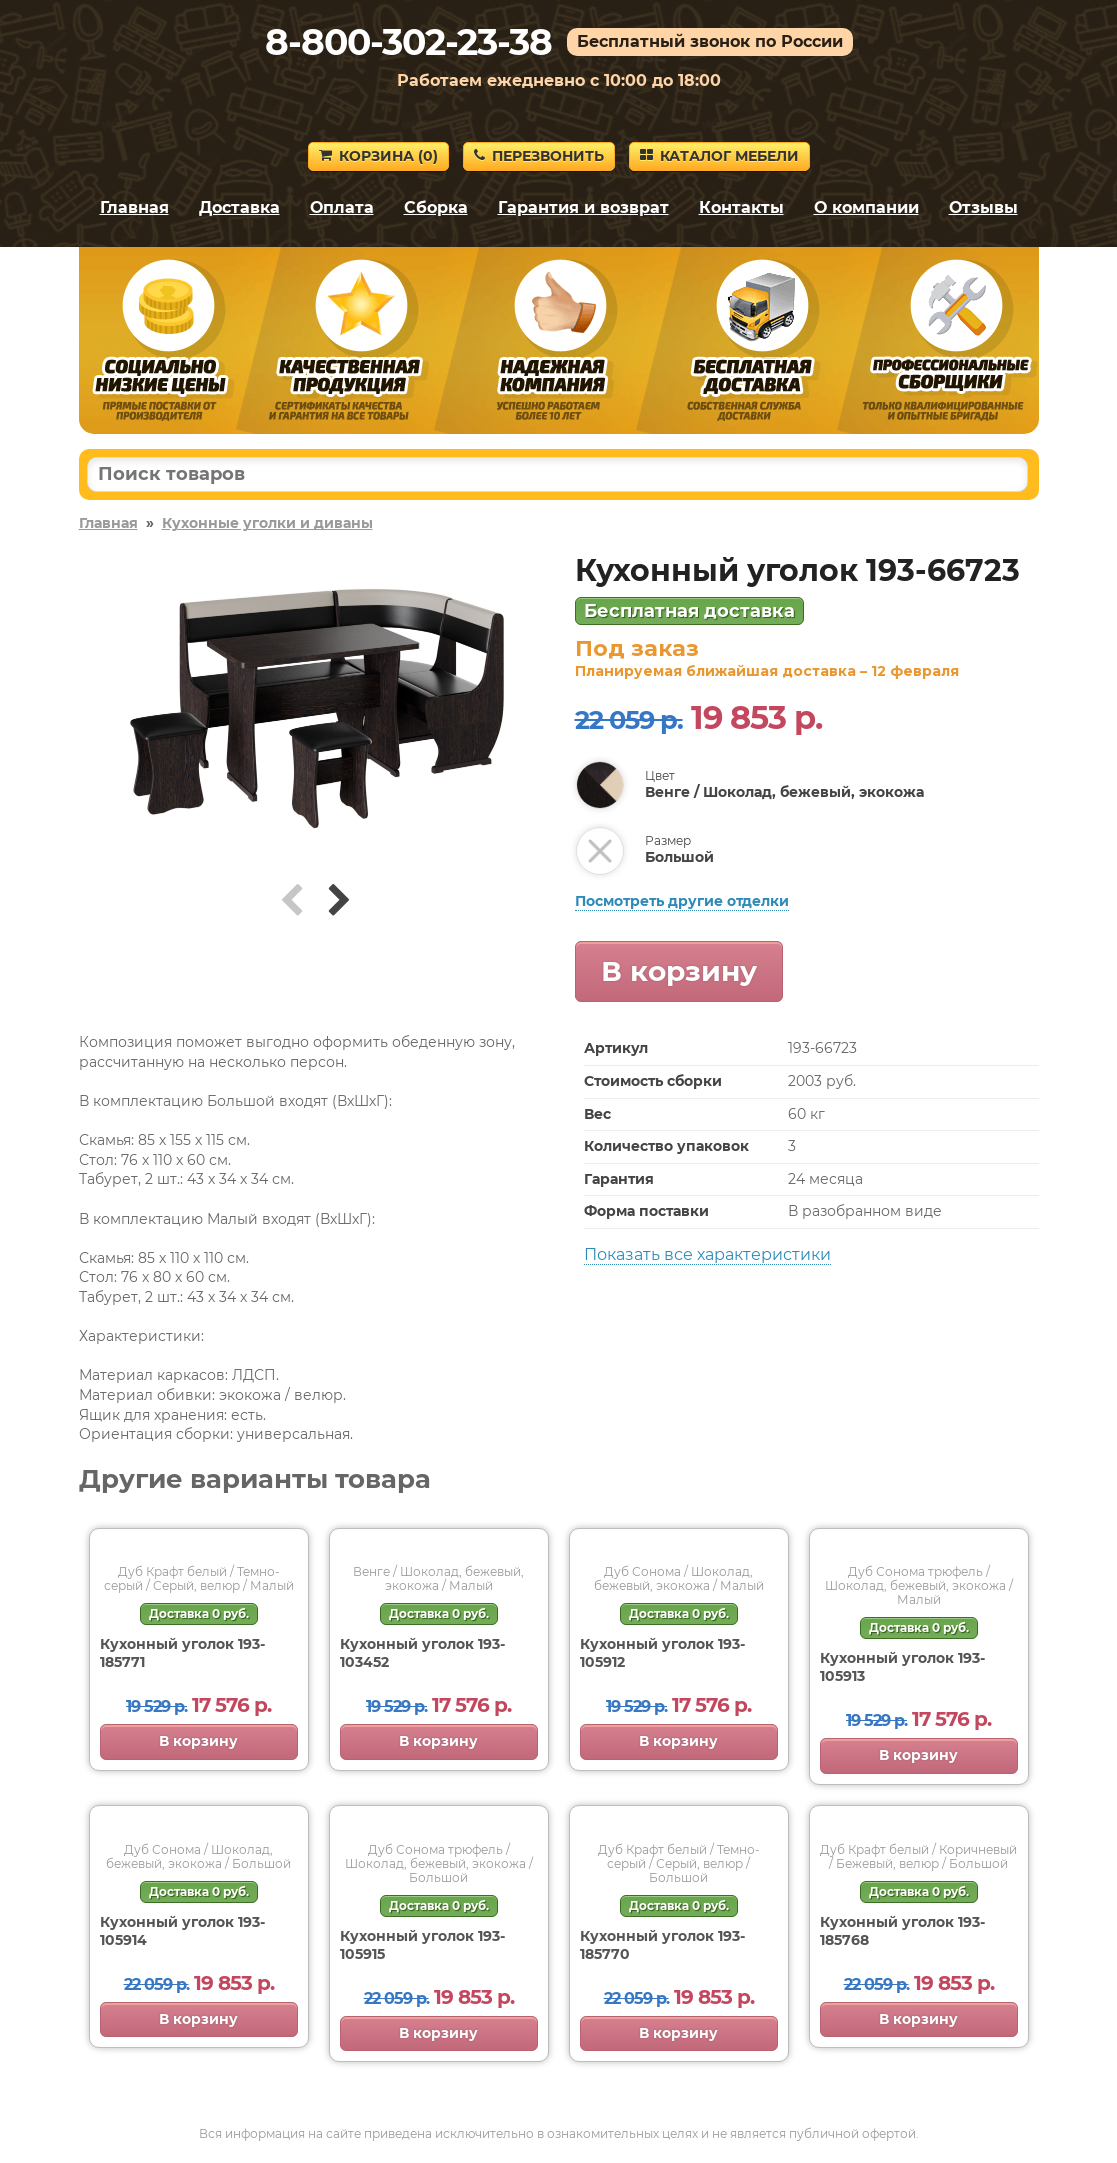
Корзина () (378, 156)
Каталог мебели (719, 156)
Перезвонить (539, 156)
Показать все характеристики (707, 1254)
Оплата (342, 207)
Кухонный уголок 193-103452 (422, 1653)
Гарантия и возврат (583, 207)
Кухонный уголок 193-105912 (662, 1653)
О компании (866, 207)
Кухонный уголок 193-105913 (902, 1667)
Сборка (436, 207)
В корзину (679, 971)
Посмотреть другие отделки (682, 901)
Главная (134, 207)
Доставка (239, 207)
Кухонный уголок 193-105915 (422, 1945)
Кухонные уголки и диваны (267, 523)
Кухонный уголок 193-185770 (662, 1945)
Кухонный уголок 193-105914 (182, 1931)
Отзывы (983, 207)
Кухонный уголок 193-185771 (182, 1653)
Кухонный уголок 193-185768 (902, 1931)
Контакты (741, 207)
